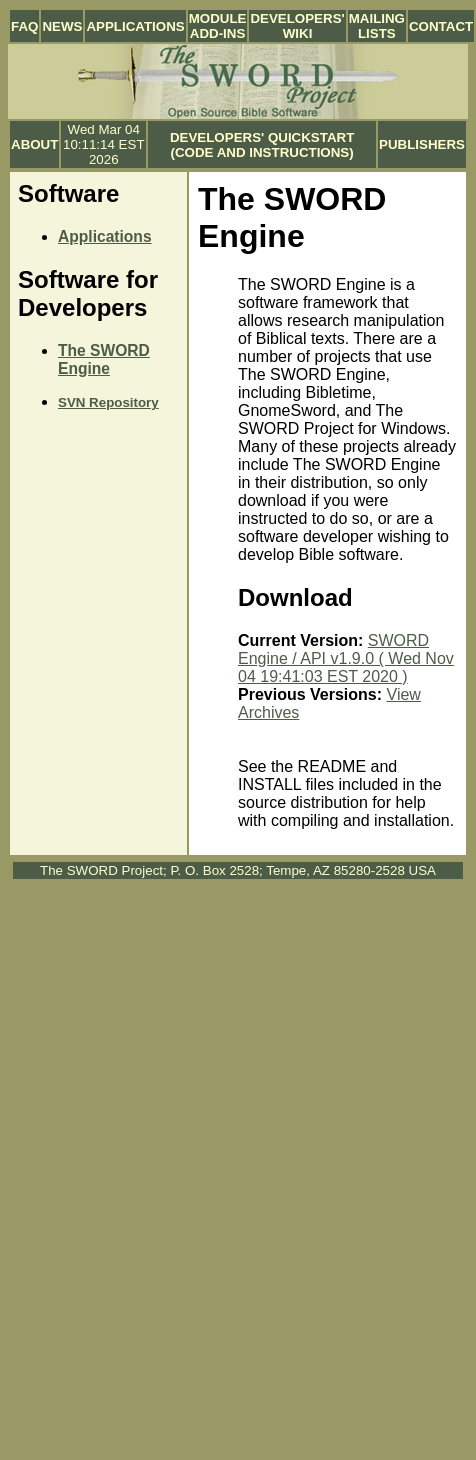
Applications (135, 26)
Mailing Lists (377, 26)
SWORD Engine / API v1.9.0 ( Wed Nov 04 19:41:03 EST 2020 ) (346, 658)
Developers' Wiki (297, 26)
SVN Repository (108, 402)
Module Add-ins (218, 26)
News (62, 26)
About (34, 144)
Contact (441, 26)
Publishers (422, 144)
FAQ (24, 26)
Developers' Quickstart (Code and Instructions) (262, 145)
